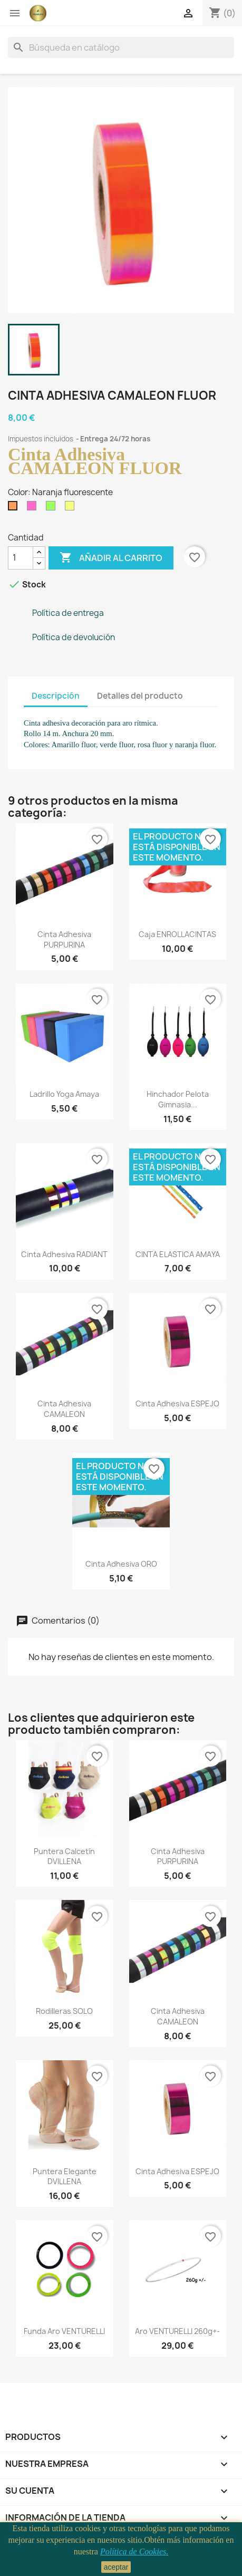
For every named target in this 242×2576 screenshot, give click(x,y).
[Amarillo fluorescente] (72, 508)
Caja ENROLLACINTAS (177, 934)
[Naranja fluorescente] (15, 508)
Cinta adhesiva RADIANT (64, 1254)
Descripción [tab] (56, 695)
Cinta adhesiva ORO (121, 1564)
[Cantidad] (20, 558)
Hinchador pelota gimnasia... (178, 1099)
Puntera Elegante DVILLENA (64, 2176)
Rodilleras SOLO (64, 2011)
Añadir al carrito (111, 558)
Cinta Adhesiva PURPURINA (64, 939)
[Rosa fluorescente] (34, 508)
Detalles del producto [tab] (140, 695)
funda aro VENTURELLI (64, 2331)
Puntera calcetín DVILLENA (64, 1856)
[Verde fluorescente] (53, 508)
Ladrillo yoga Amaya (64, 1094)
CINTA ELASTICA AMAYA (177, 1254)
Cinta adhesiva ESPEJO (177, 1403)
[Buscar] (121, 47)
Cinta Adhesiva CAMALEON (64, 1408)
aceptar (116, 2567)
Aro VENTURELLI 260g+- (177, 2331)
